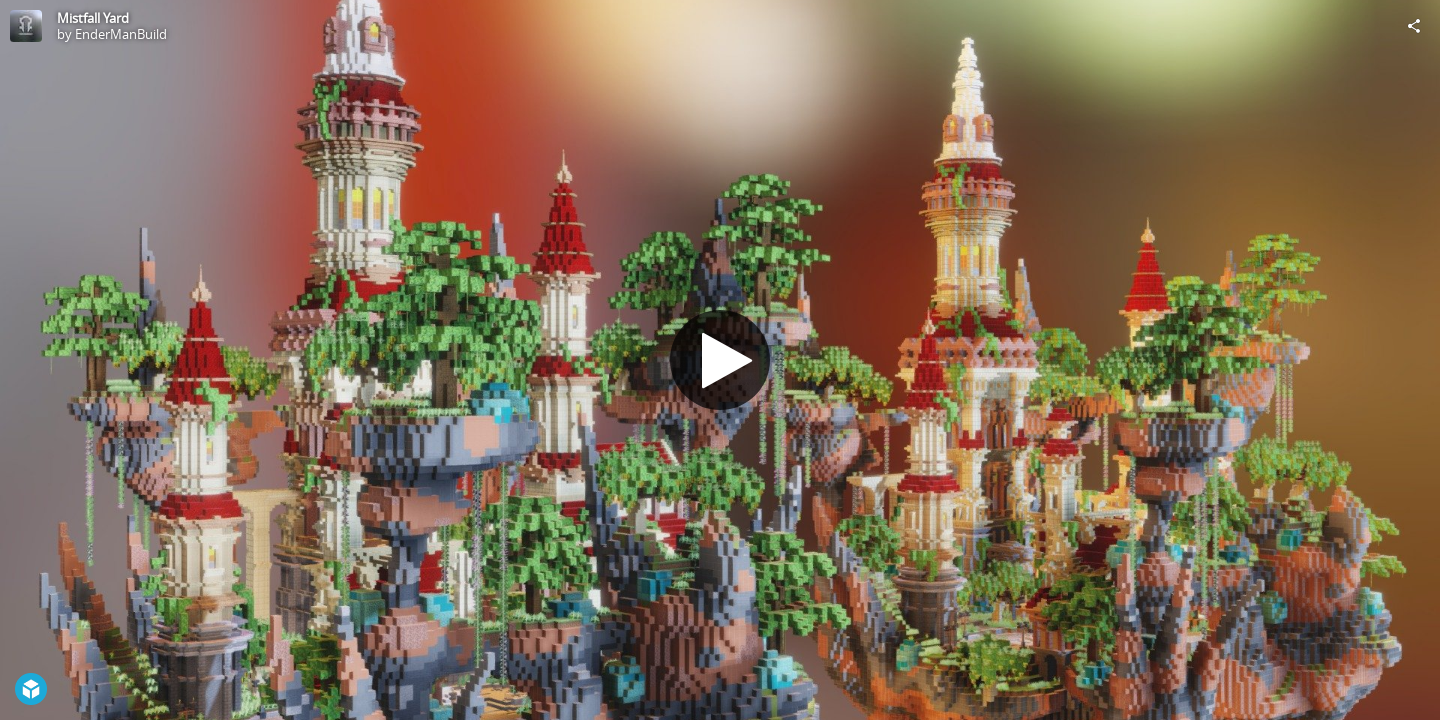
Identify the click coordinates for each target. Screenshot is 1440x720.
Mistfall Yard (93, 18)
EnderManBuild (121, 34)
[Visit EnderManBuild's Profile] (26, 26)
